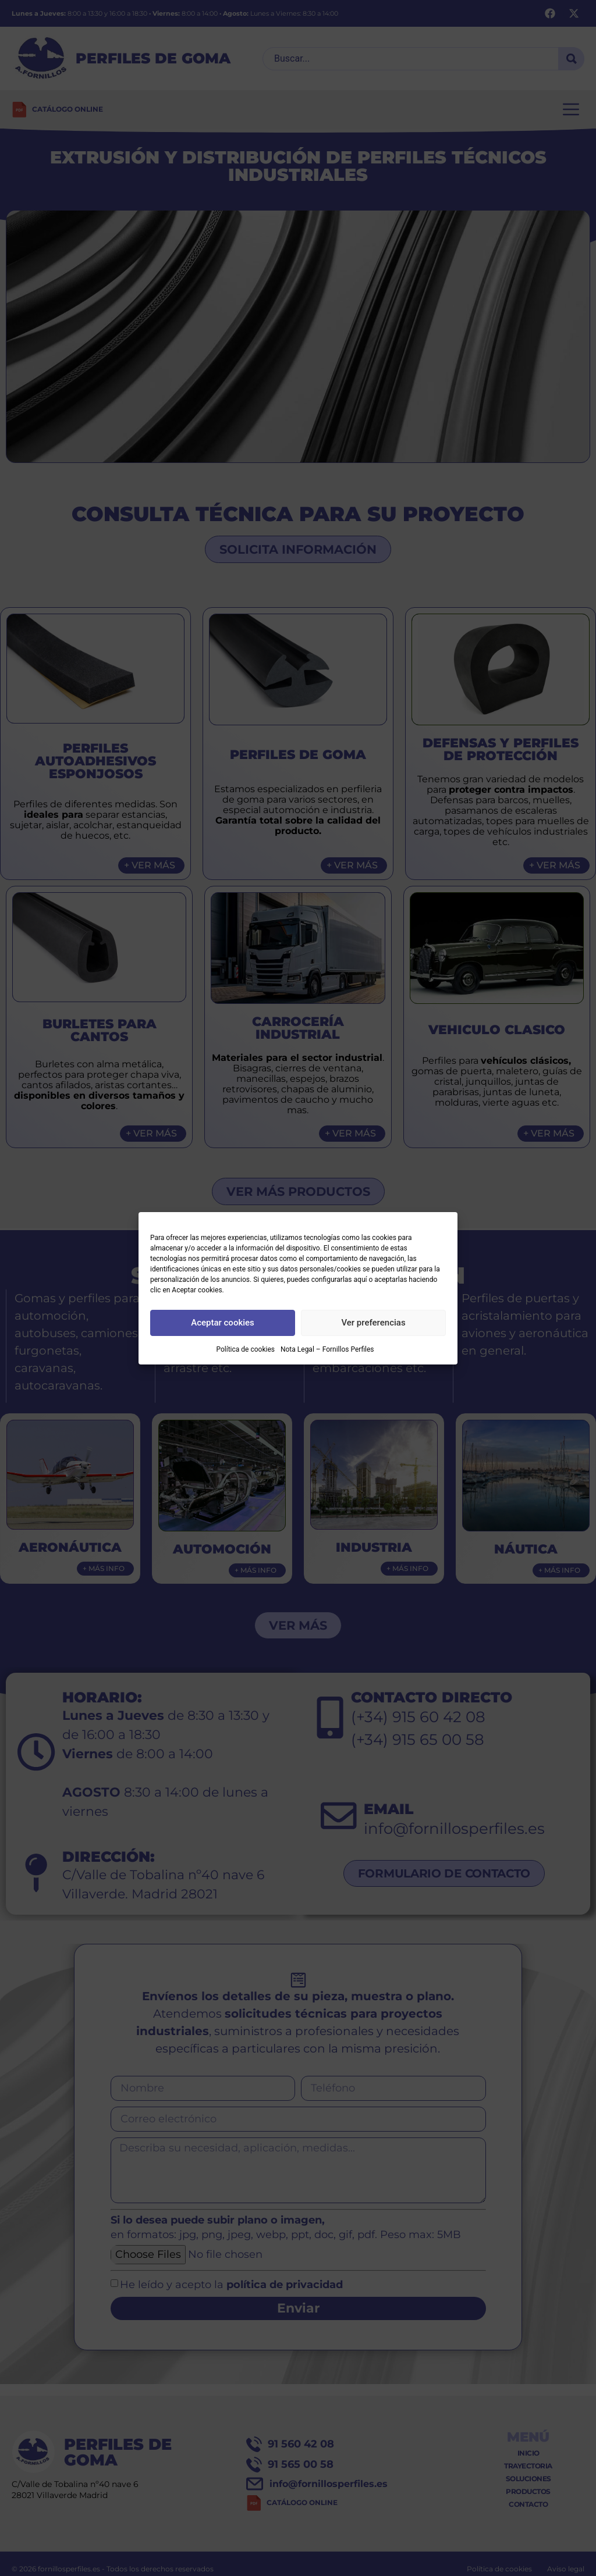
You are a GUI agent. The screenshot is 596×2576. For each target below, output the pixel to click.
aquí (360, 1279)
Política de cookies (245, 1349)
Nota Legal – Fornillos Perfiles (327, 1349)
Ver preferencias (373, 1322)
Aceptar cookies (222, 1322)
